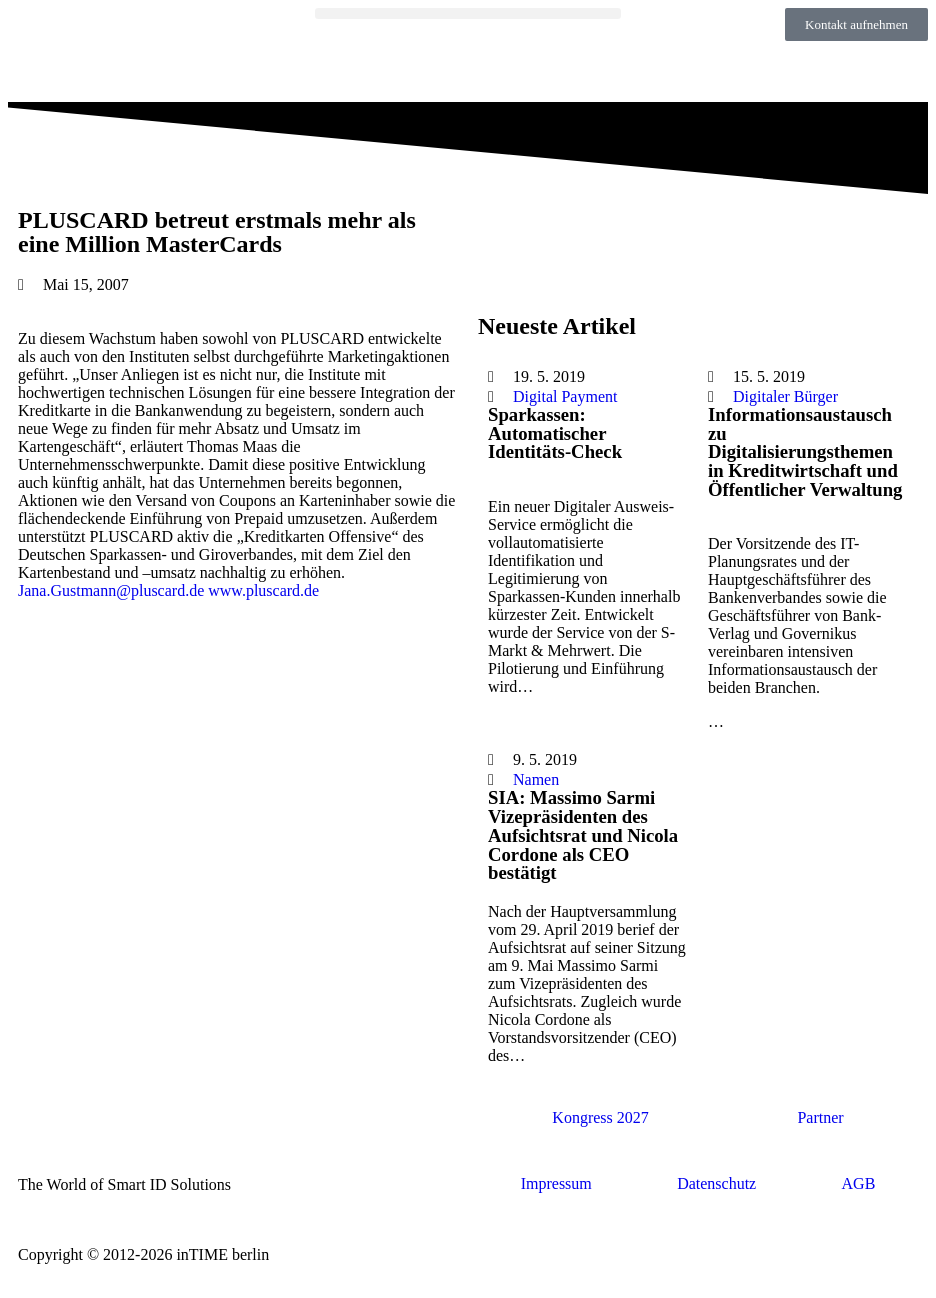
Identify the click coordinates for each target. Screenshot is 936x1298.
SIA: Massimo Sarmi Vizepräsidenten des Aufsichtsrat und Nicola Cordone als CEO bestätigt (583, 835)
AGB (859, 1183)
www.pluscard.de (263, 590)
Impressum (556, 1183)
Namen (536, 779)
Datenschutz (716, 1183)
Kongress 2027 (600, 1117)
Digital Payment (565, 396)
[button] (468, 13)
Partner (820, 1117)
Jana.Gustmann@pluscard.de (111, 590)
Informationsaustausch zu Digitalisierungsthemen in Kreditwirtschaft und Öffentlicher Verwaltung (805, 452)
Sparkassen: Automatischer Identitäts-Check (555, 433)
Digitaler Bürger (785, 396)
